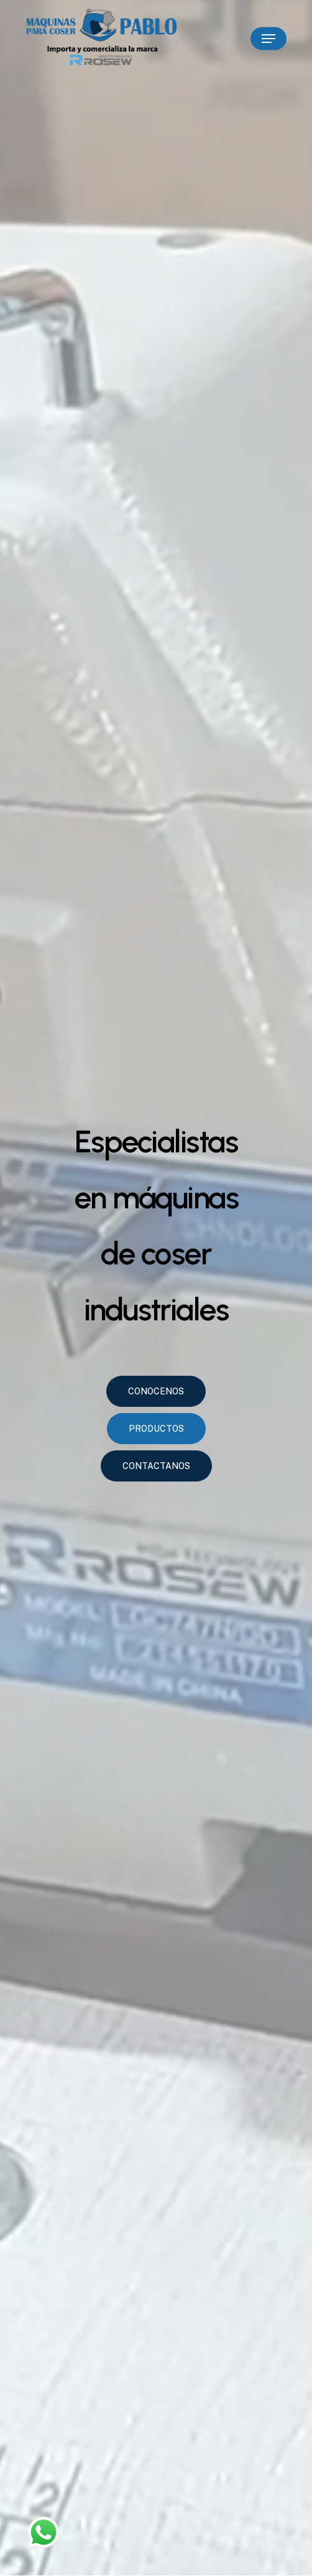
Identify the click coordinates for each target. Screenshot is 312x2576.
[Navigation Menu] (268, 38)
